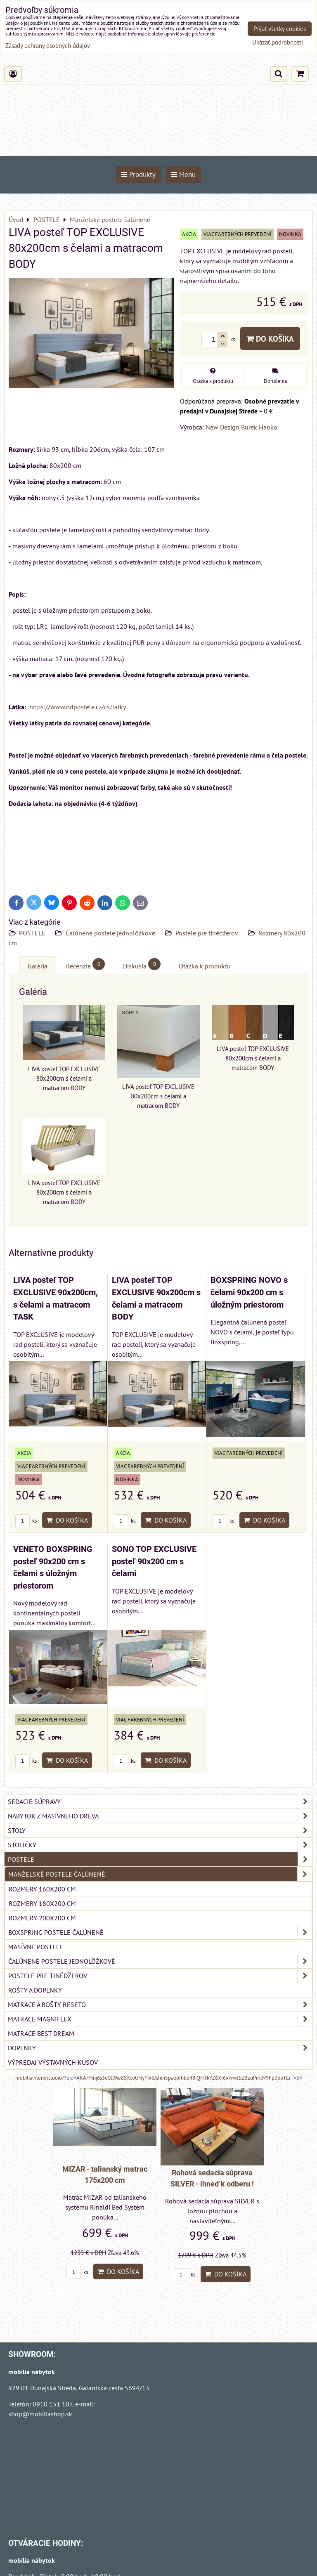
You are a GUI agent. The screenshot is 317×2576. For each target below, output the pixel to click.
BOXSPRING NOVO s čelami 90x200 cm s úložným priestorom (249, 1292)
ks (26, 1520)
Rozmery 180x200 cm (42, 1903)
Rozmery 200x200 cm (42, 1918)
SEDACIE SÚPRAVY (160, 1801)
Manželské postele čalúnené (160, 1874)
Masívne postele (35, 1947)
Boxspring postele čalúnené (160, 1932)
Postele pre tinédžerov (206, 933)
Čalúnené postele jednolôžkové (110, 933)
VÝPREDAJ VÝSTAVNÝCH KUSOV (53, 2062)
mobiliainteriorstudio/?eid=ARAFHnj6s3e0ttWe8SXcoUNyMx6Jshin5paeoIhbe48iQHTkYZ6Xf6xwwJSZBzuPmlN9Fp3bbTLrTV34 (158, 2077)
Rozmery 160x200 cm (42, 1889)
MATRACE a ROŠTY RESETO (160, 2005)
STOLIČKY (160, 1845)
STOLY (160, 1830)
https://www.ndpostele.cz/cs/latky (77, 707)
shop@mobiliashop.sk (40, 2414)
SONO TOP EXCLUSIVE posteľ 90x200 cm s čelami (154, 1561)
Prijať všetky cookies (279, 29)
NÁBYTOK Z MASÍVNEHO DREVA (160, 1816)
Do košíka (270, 338)
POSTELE (32, 933)
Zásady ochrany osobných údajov (47, 46)
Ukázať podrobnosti (277, 42)
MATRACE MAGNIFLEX (160, 2019)
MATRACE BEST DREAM (41, 2033)
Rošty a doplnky (35, 1990)
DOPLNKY (160, 2048)
